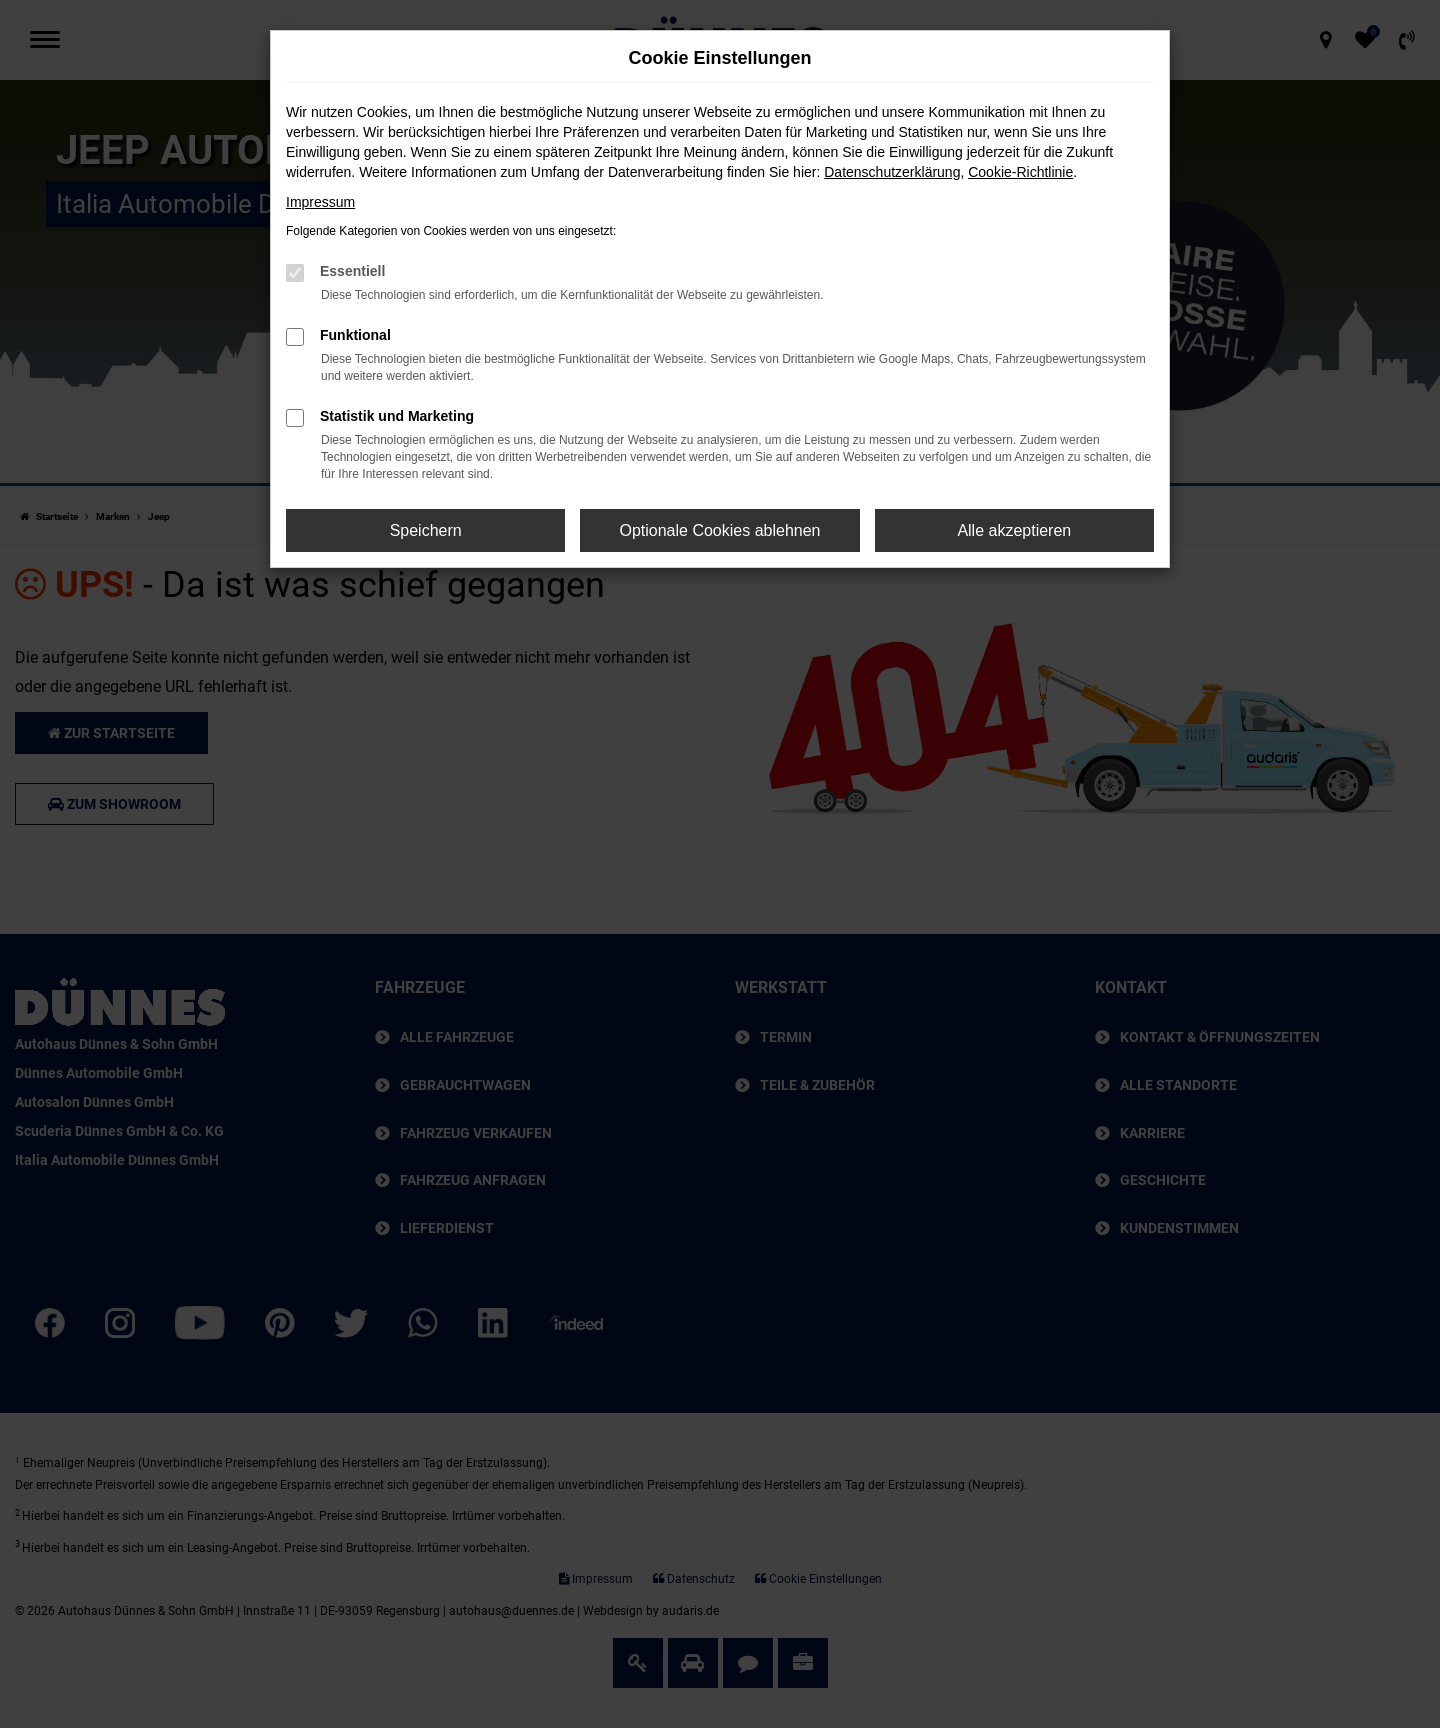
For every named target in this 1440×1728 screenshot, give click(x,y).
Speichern (426, 530)
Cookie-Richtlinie (1020, 172)
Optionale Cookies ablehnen (719, 530)
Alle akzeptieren (1014, 530)
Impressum (320, 202)
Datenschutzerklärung (892, 172)
